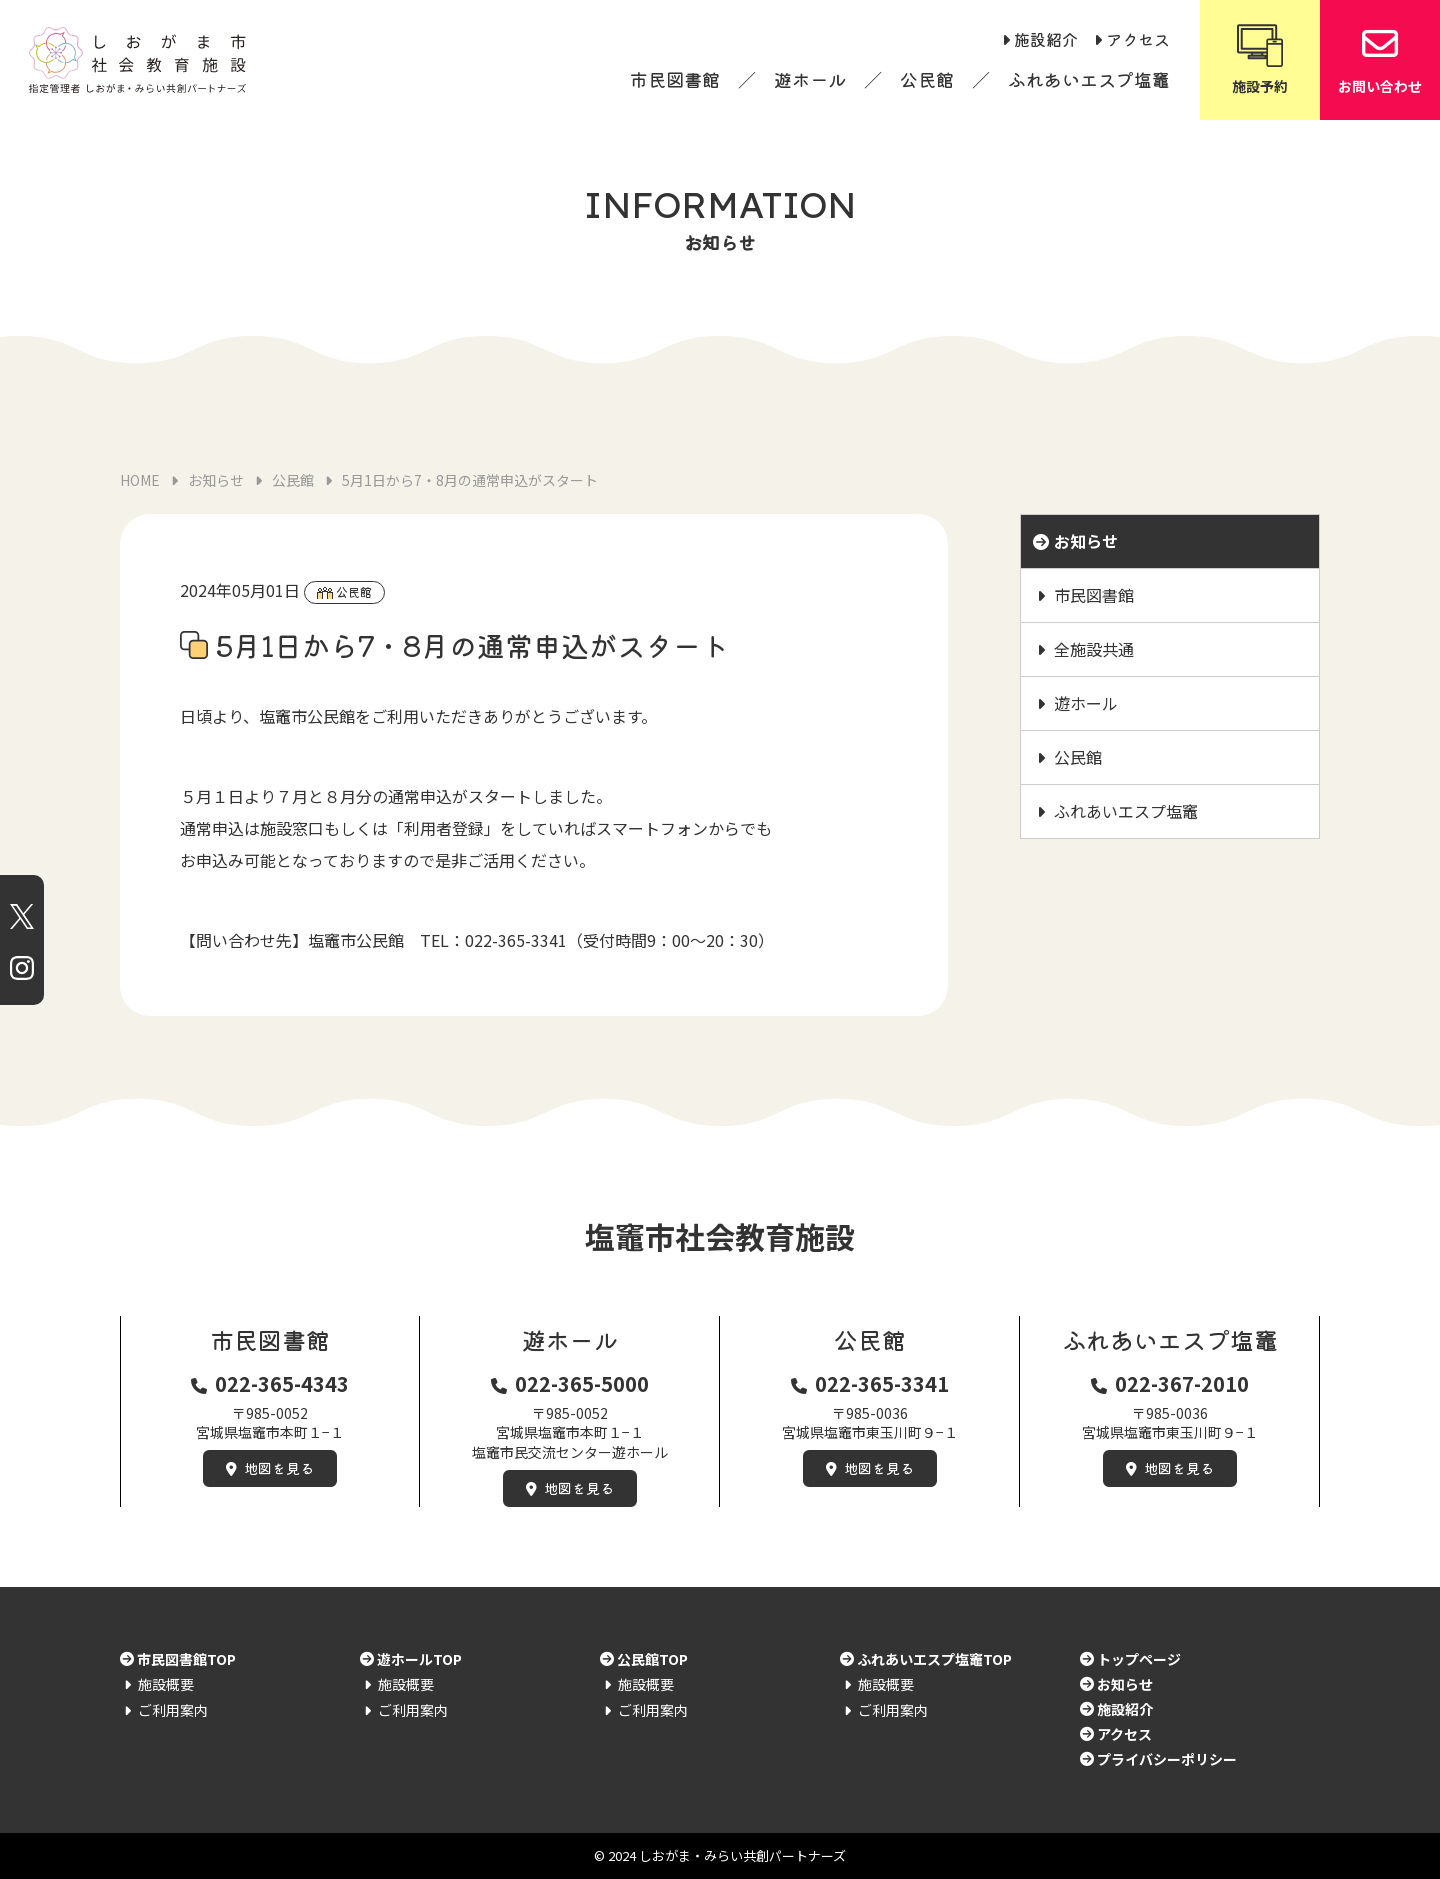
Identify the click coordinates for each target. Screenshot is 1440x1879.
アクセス (1138, 39)
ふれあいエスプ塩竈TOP (934, 1659)
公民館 (927, 79)
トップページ (1139, 1659)
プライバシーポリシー (1167, 1759)
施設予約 (1260, 58)
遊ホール (810, 79)
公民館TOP (652, 1659)
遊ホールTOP (419, 1659)
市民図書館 (675, 79)
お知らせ (1086, 541)
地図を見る (279, 1468)
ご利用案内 (173, 1710)
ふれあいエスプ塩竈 (1089, 79)
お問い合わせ (1380, 58)
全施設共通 (1094, 649)
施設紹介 (1046, 39)
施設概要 (166, 1684)
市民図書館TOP (186, 1659)
